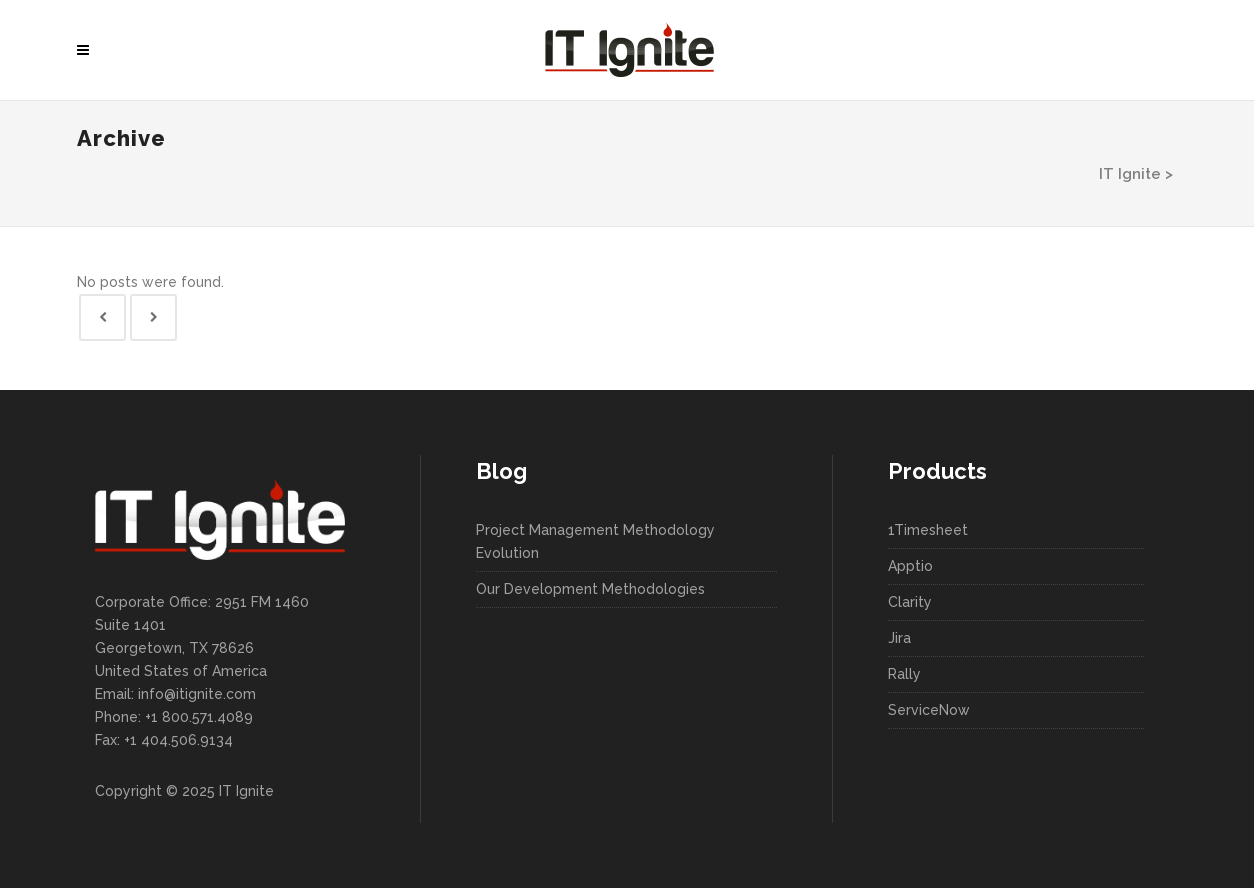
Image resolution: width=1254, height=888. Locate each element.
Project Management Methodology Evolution (595, 541)
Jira (899, 638)
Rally (904, 674)
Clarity (910, 602)
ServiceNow (929, 710)
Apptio (910, 566)
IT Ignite (1130, 174)
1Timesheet (928, 530)
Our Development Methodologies (590, 589)
